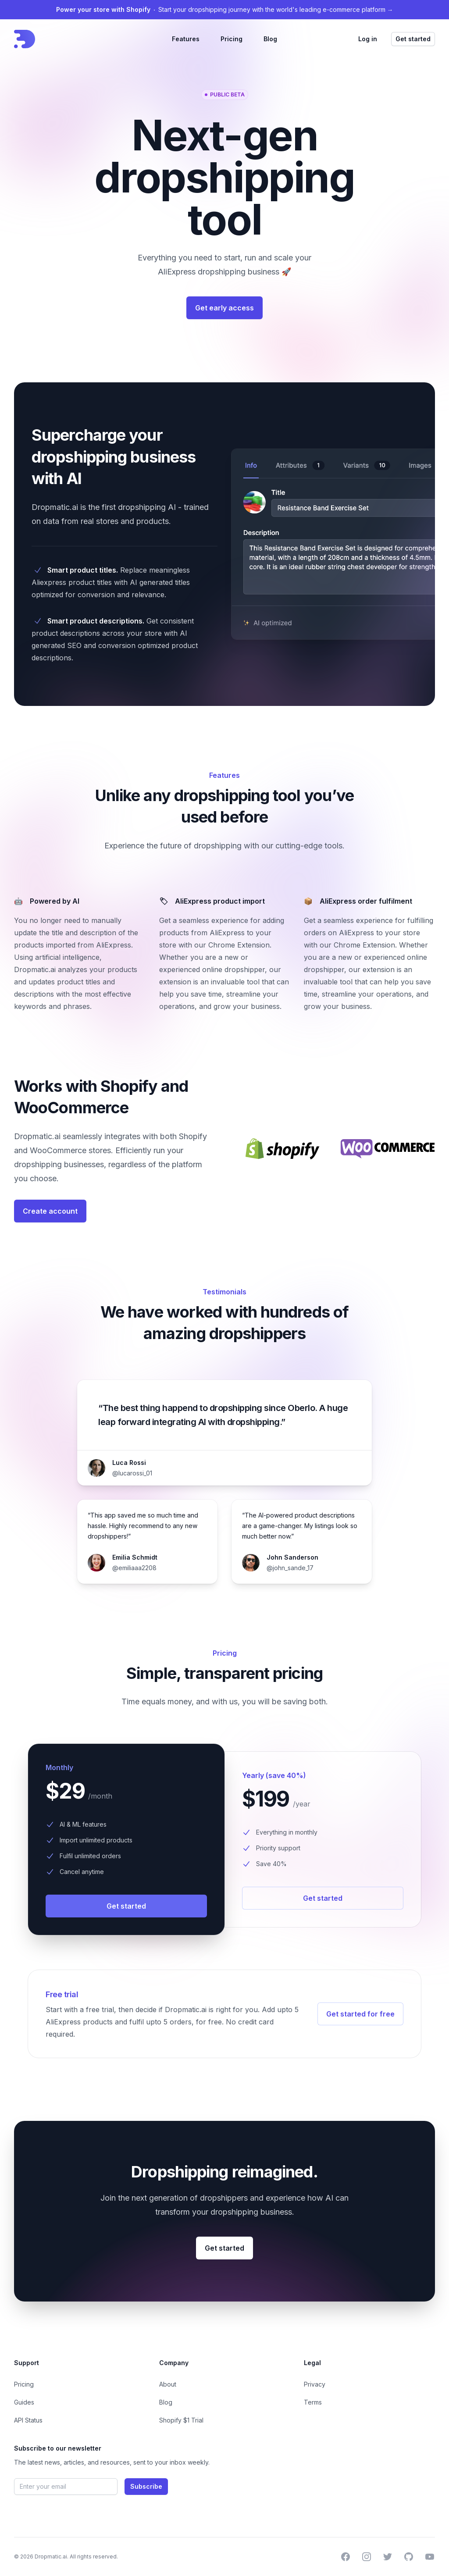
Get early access (224, 307)
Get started (413, 39)
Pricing (231, 39)
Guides (24, 2402)
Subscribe (146, 2486)
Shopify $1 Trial (181, 2420)
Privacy (314, 2384)
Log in (367, 39)
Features (186, 39)
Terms (313, 2402)
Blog (270, 39)
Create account (50, 1211)
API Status (28, 2420)
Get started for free (360, 2013)
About (167, 2384)
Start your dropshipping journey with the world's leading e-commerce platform (224, 9)
